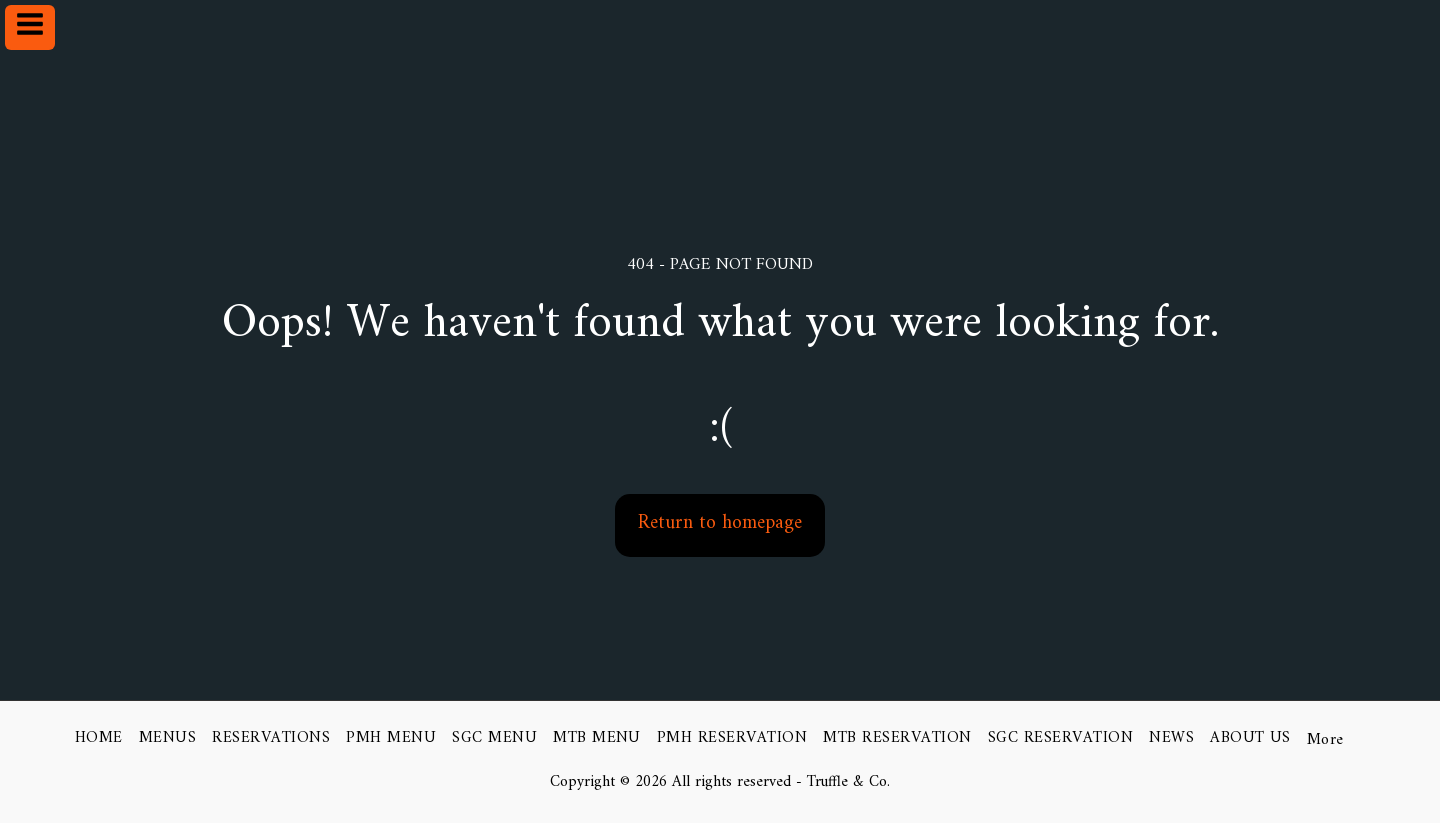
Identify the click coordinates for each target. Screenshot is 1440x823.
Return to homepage (720, 523)
